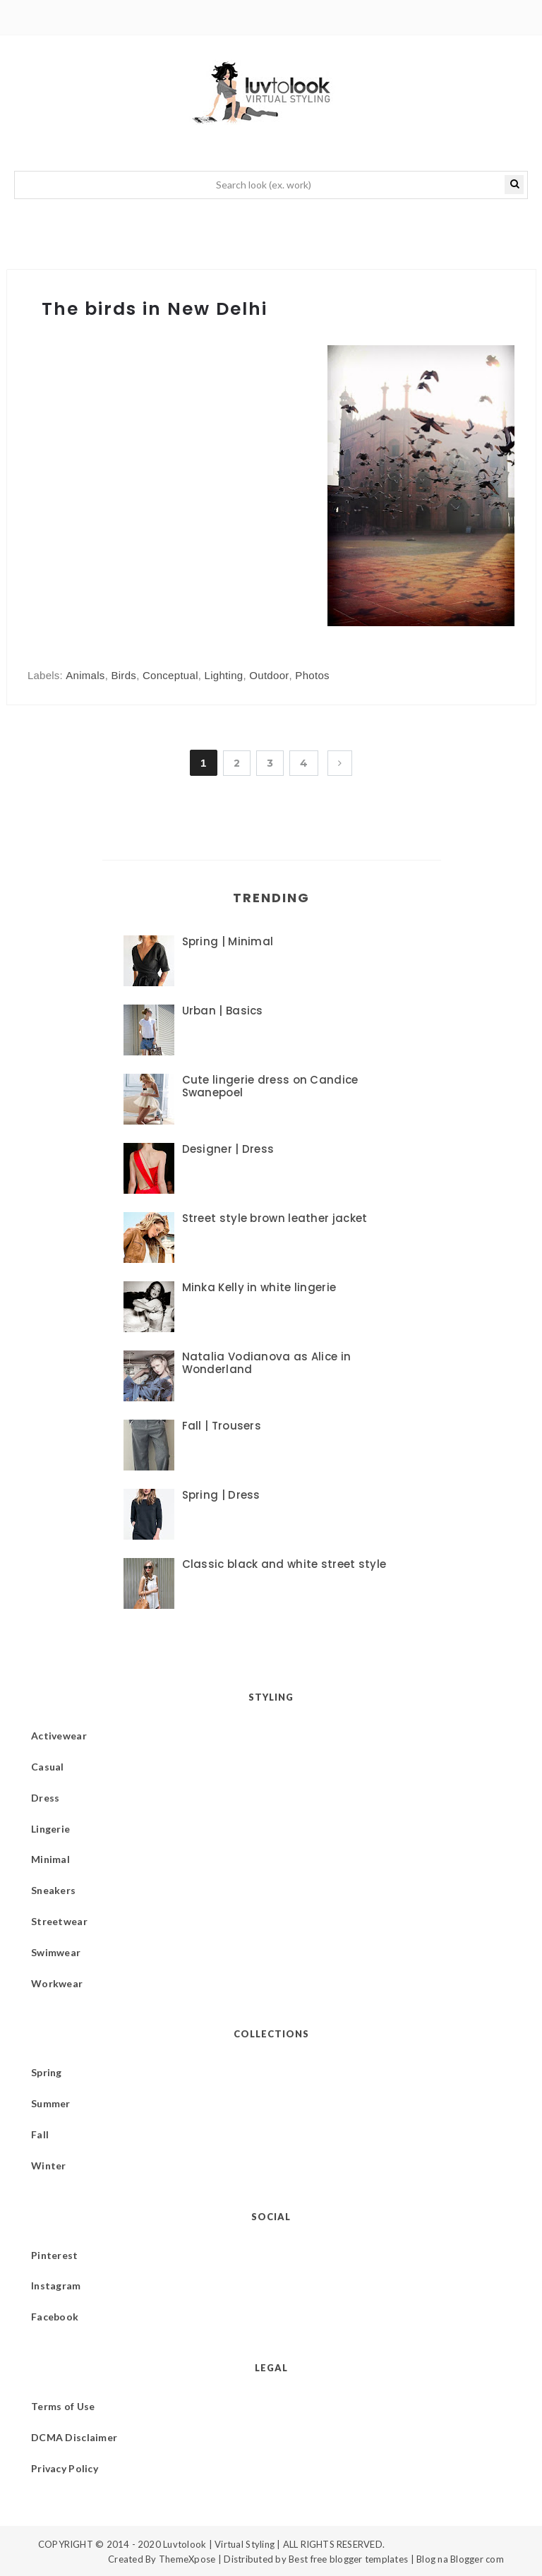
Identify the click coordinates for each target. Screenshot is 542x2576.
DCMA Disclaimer (74, 2437)
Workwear (57, 1983)
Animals (85, 675)
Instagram (56, 2286)
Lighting (224, 675)
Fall (40, 2134)
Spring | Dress (221, 1494)
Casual (47, 1767)
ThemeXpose (187, 2559)
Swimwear (55, 1952)
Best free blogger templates (348, 2559)
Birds (123, 675)
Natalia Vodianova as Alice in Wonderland (266, 1363)
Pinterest (54, 2255)
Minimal (50, 1859)
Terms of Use (63, 2406)
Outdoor (269, 675)
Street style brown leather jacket (275, 1218)
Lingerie (50, 1829)
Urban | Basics (222, 1010)
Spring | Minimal (228, 941)
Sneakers (53, 1890)
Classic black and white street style (284, 1564)
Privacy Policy (64, 2468)
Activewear (59, 1736)
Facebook (54, 2317)
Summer (51, 2103)
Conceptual (170, 675)
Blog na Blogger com (460, 2559)
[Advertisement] (146, 511)
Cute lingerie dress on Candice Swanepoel (270, 1086)
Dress (45, 1798)
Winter (48, 2165)
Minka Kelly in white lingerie (259, 1287)
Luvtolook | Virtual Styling (220, 2544)
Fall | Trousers (222, 1425)
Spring (46, 2072)
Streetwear (59, 1921)
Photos (312, 675)
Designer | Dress (228, 1149)
